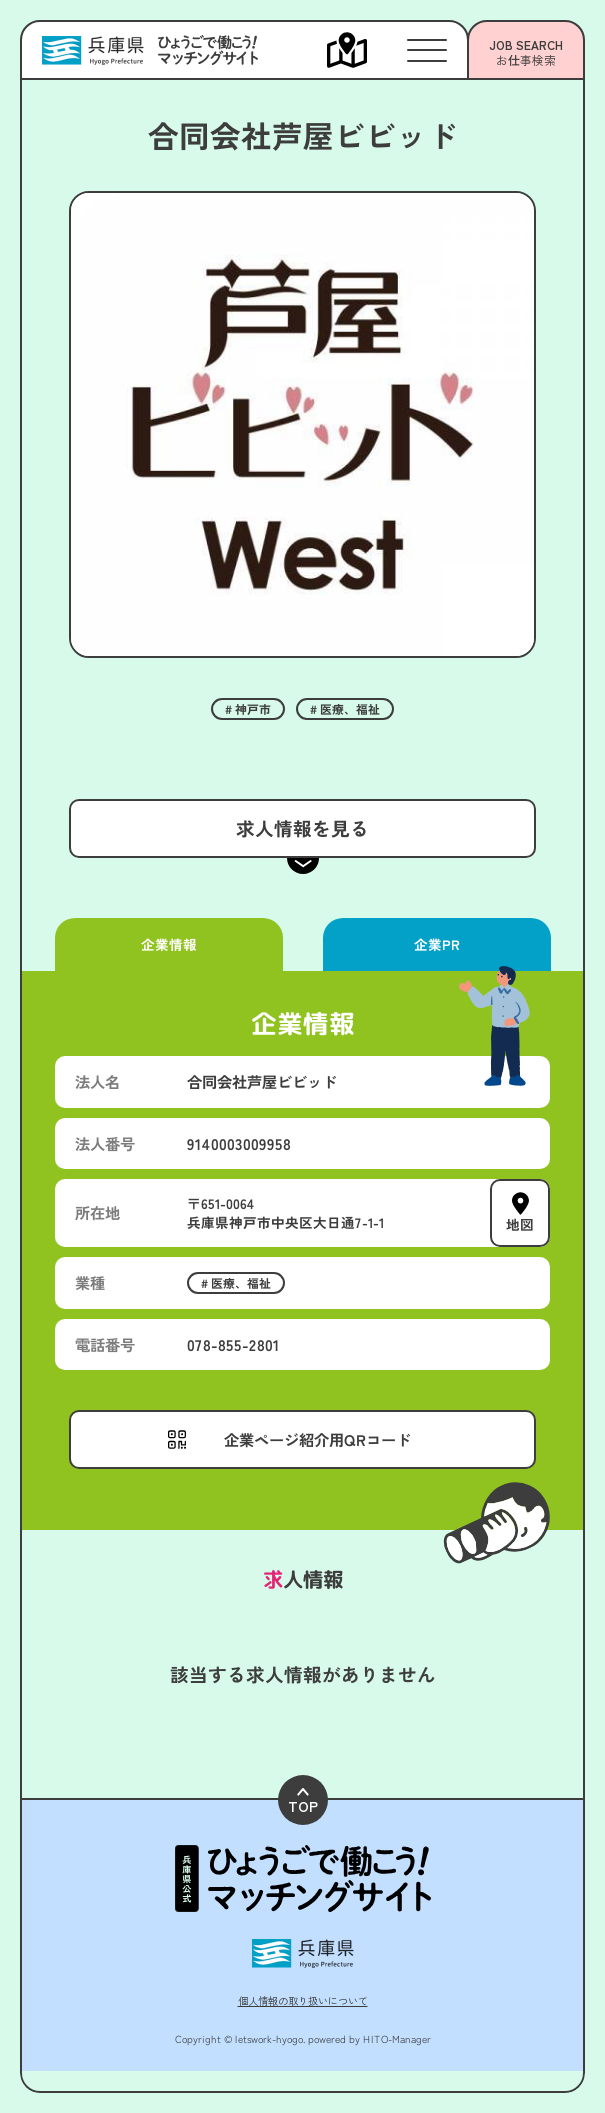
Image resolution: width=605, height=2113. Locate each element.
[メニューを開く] (367, 50)
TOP (303, 1801)
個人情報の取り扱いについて (303, 2000)
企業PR (436, 944)
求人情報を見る (302, 827)
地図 (520, 1224)
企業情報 (169, 944)
